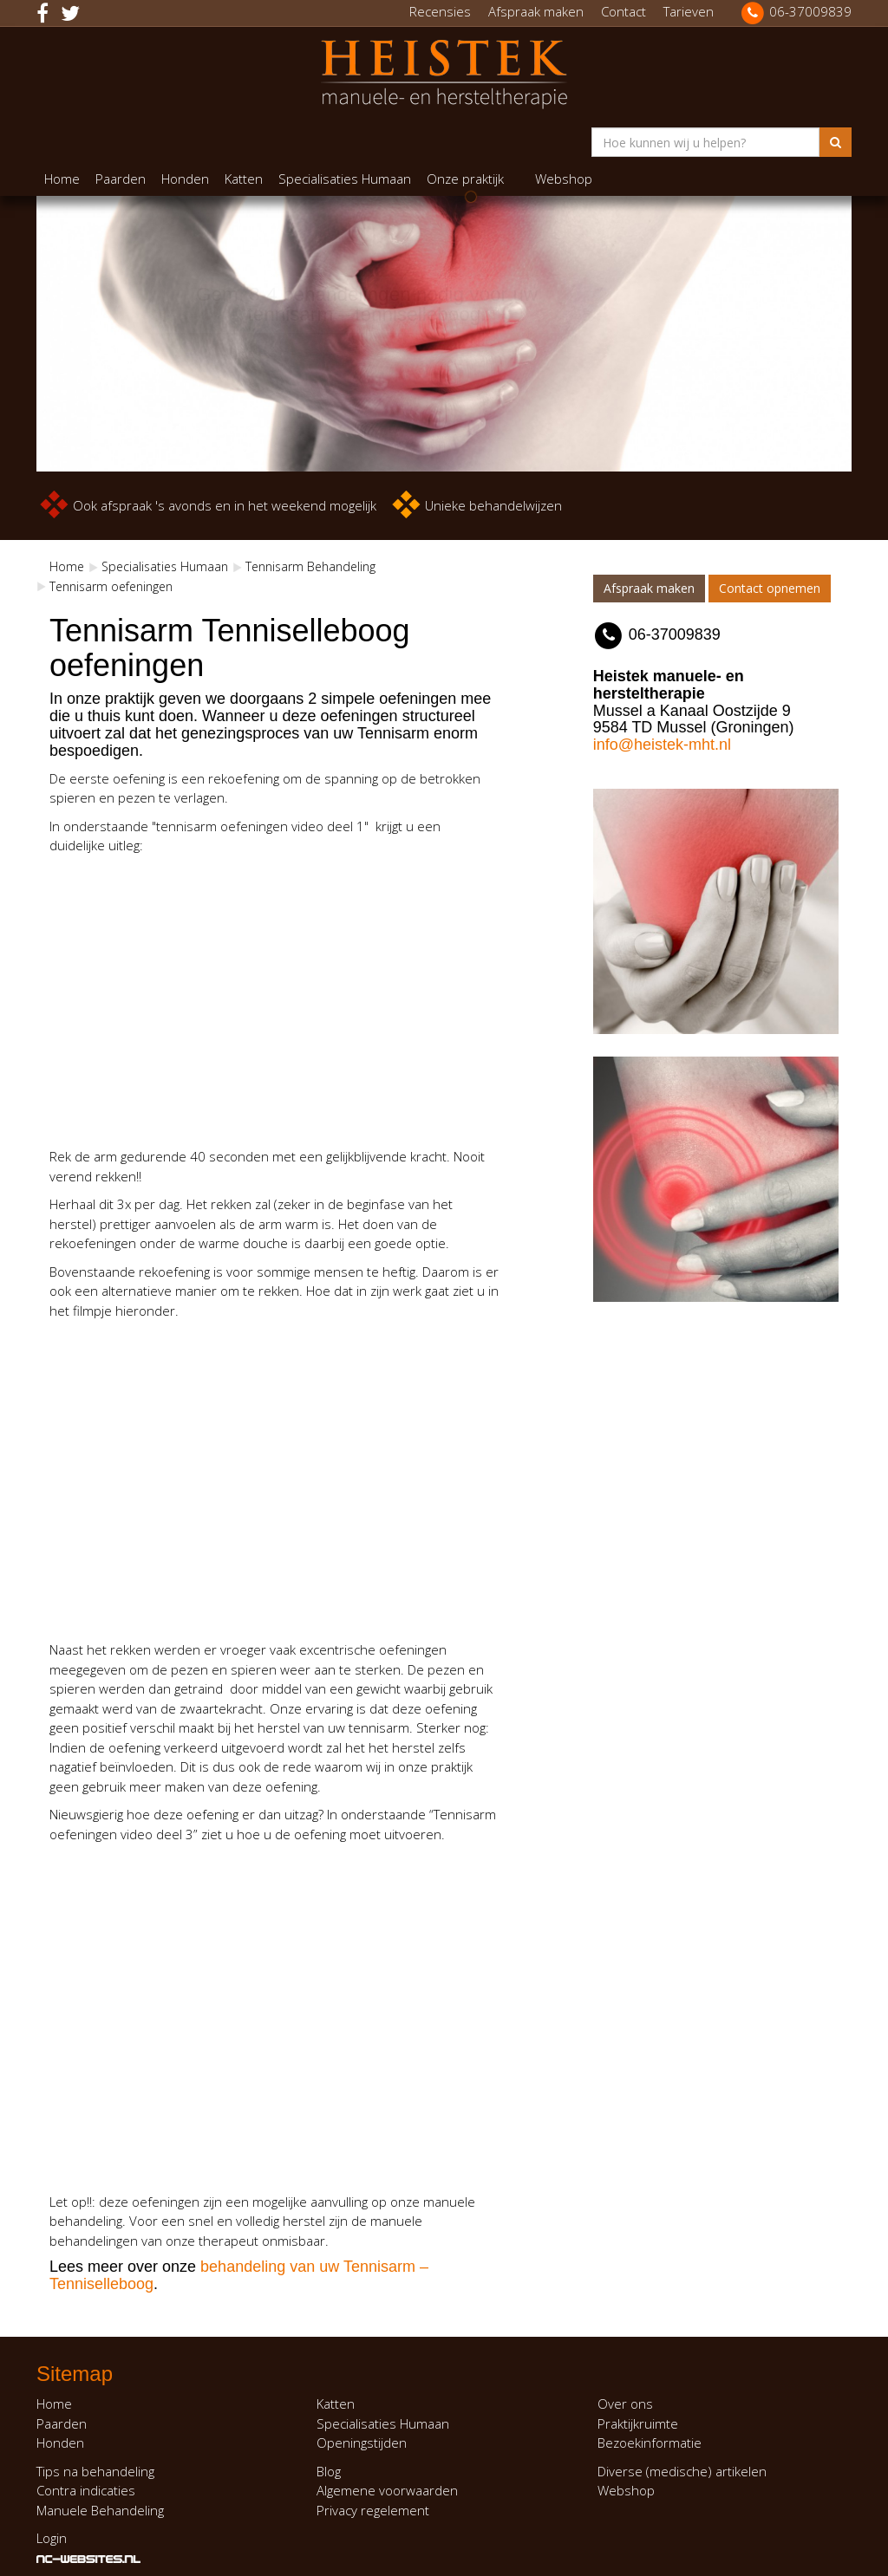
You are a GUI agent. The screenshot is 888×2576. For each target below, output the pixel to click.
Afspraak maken (536, 11)
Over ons (625, 2403)
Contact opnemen (769, 588)
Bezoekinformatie (649, 2442)
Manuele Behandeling (100, 2510)
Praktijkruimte (637, 2423)
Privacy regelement (373, 2510)
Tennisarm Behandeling (310, 566)
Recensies (440, 11)
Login (51, 2538)
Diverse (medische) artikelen (682, 2471)
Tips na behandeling (95, 2471)
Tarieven (688, 11)
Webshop (563, 178)
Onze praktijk (465, 178)
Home (62, 178)
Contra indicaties (85, 2490)
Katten (244, 178)
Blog (329, 2471)
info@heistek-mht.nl (662, 744)
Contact (623, 11)
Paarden (120, 178)
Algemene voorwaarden (387, 2490)
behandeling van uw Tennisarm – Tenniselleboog (238, 2275)
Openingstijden (362, 2442)
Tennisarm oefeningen (111, 586)
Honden (185, 178)
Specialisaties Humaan (344, 178)
